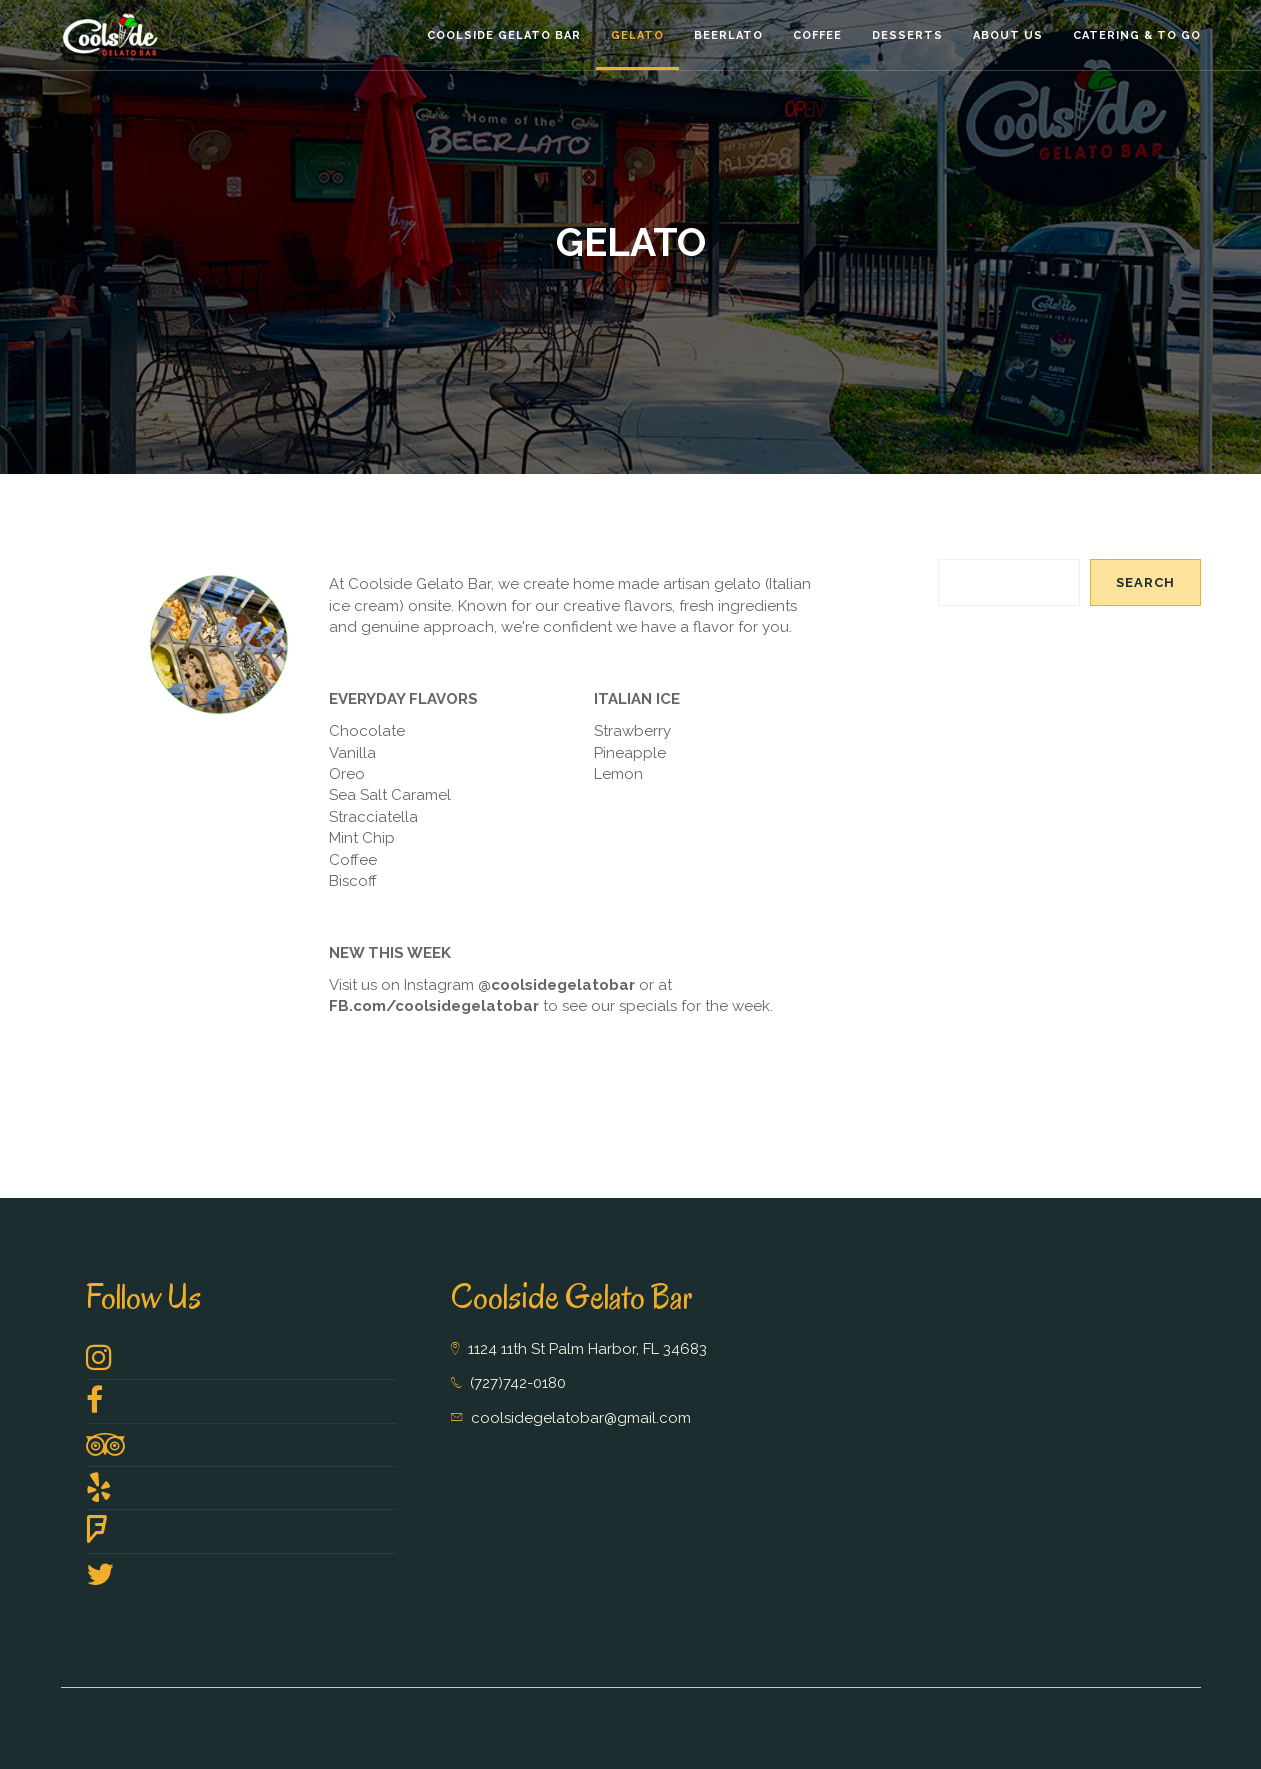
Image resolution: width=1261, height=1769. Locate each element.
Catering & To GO (1137, 35)
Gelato (637, 35)
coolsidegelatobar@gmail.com (581, 1418)
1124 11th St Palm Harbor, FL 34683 (587, 1349)
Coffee (817, 35)
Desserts (907, 35)
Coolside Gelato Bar (504, 35)
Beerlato (728, 35)
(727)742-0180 (518, 1383)
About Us (1008, 35)
